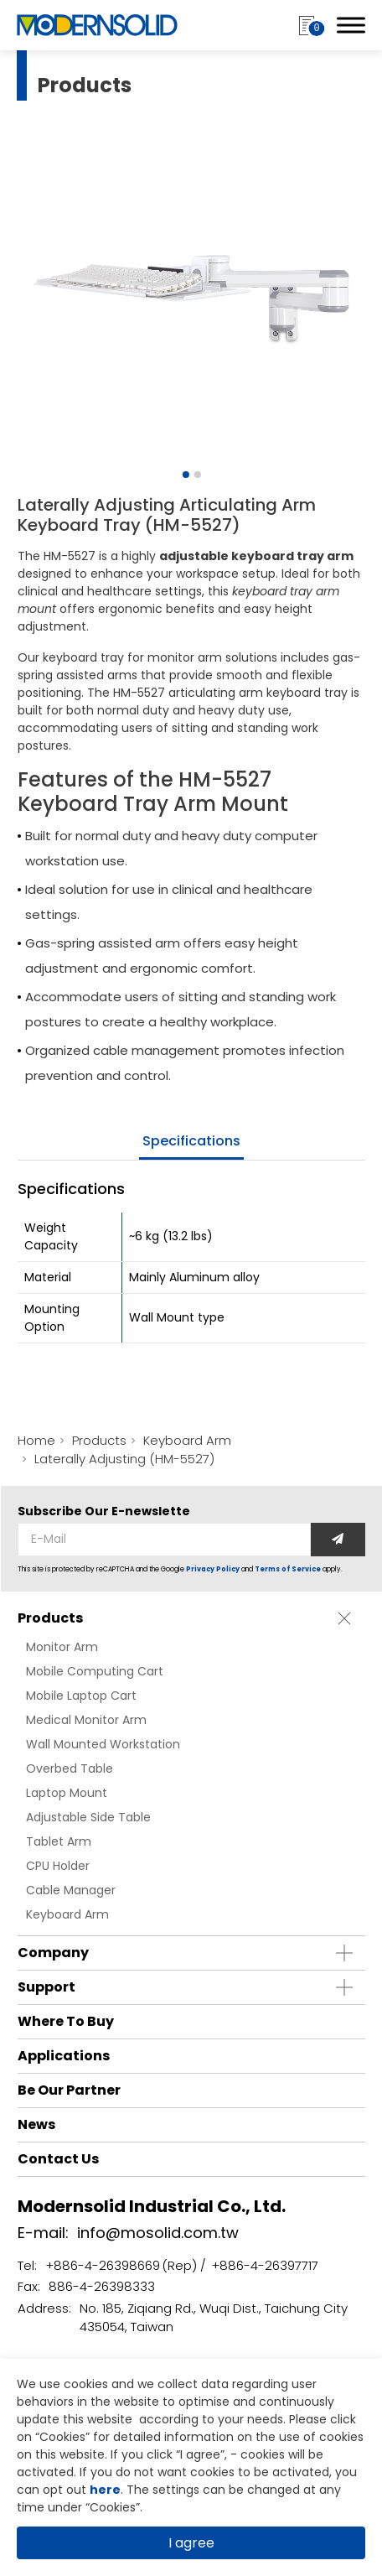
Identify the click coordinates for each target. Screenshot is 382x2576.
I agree (191, 2543)
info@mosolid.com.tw (158, 2232)
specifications (191, 1140)
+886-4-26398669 (102, 2265)
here (105, 2489)
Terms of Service (288, 1569)
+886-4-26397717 (264, 2265)
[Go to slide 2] (197, 474)
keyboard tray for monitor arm (132, 657)
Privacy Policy (213, 1569)
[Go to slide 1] (186, 474)
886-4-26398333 (102, 2286)
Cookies (62, 2436)
